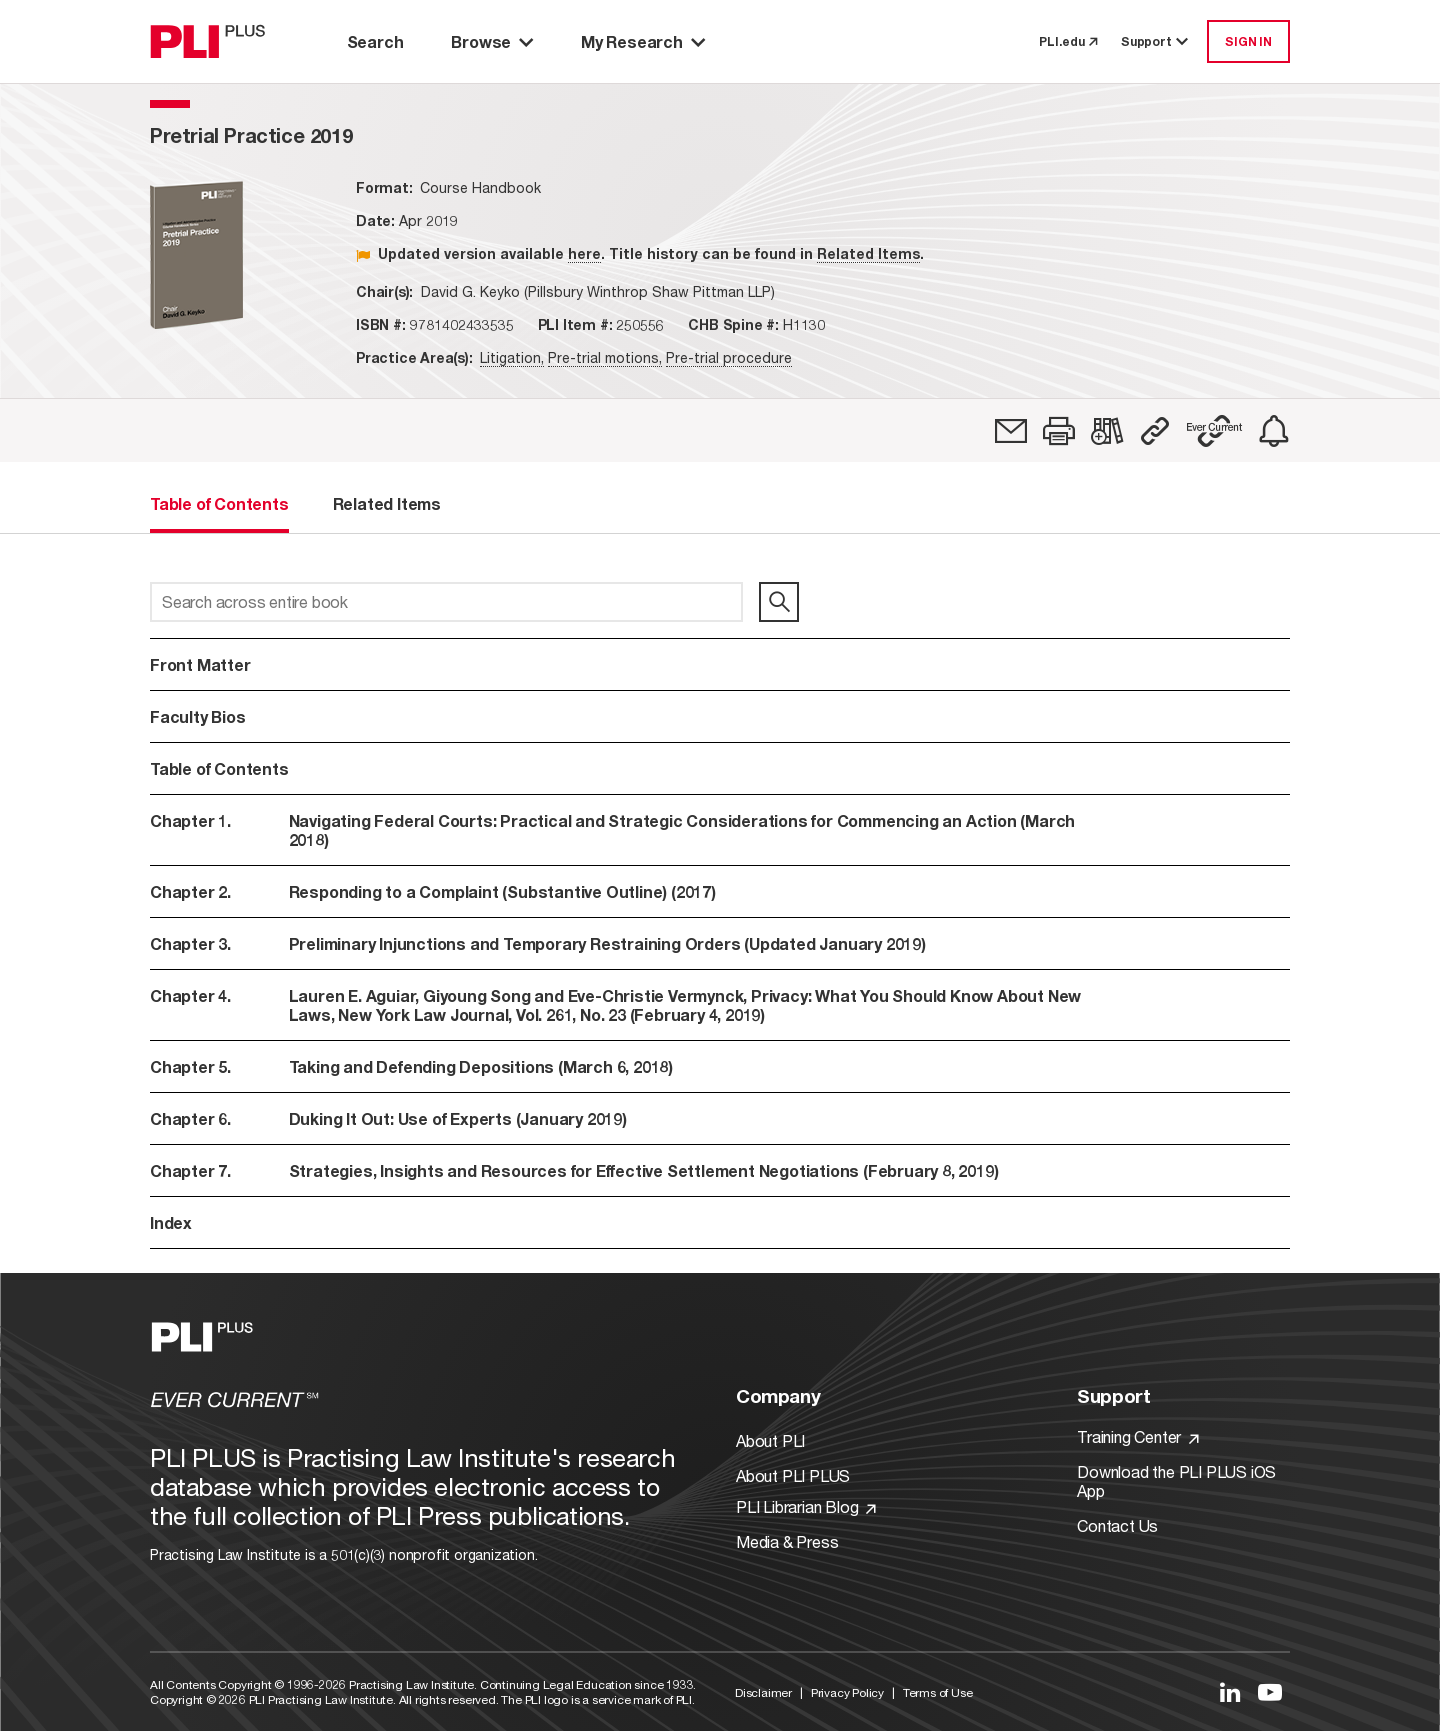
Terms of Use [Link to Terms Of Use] (938, 1692)
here (584, 253)
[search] (779, 602)
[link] (1011, 431)
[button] (1059, 431)
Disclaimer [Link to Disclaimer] (763, 1692)
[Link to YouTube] (1270, 1692)
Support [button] (1156, 41)
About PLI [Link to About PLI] (770, 1440)
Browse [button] (492, 41)
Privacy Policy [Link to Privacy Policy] (847, 1692)
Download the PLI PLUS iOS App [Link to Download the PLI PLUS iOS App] (1176, 1481)
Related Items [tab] (387, 503)
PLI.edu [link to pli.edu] (1068, 41)
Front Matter (200, 664)
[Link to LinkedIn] (1230, 1692)
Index (171, 1222)
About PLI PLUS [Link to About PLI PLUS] (793, 1475)
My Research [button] (643, 41)
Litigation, (512, 357)
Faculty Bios (198, 716)
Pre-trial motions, (605, 357)
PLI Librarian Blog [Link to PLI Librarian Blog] (806, 1506)
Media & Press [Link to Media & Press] (787, 1541)
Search (375, 41)
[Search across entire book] (446, 602)
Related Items (868, 253)
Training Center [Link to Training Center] (1138, 1436)
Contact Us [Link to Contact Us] (1117, 1525)
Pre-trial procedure (729, 357)
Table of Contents (219, 768)
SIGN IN (1248, 41)
